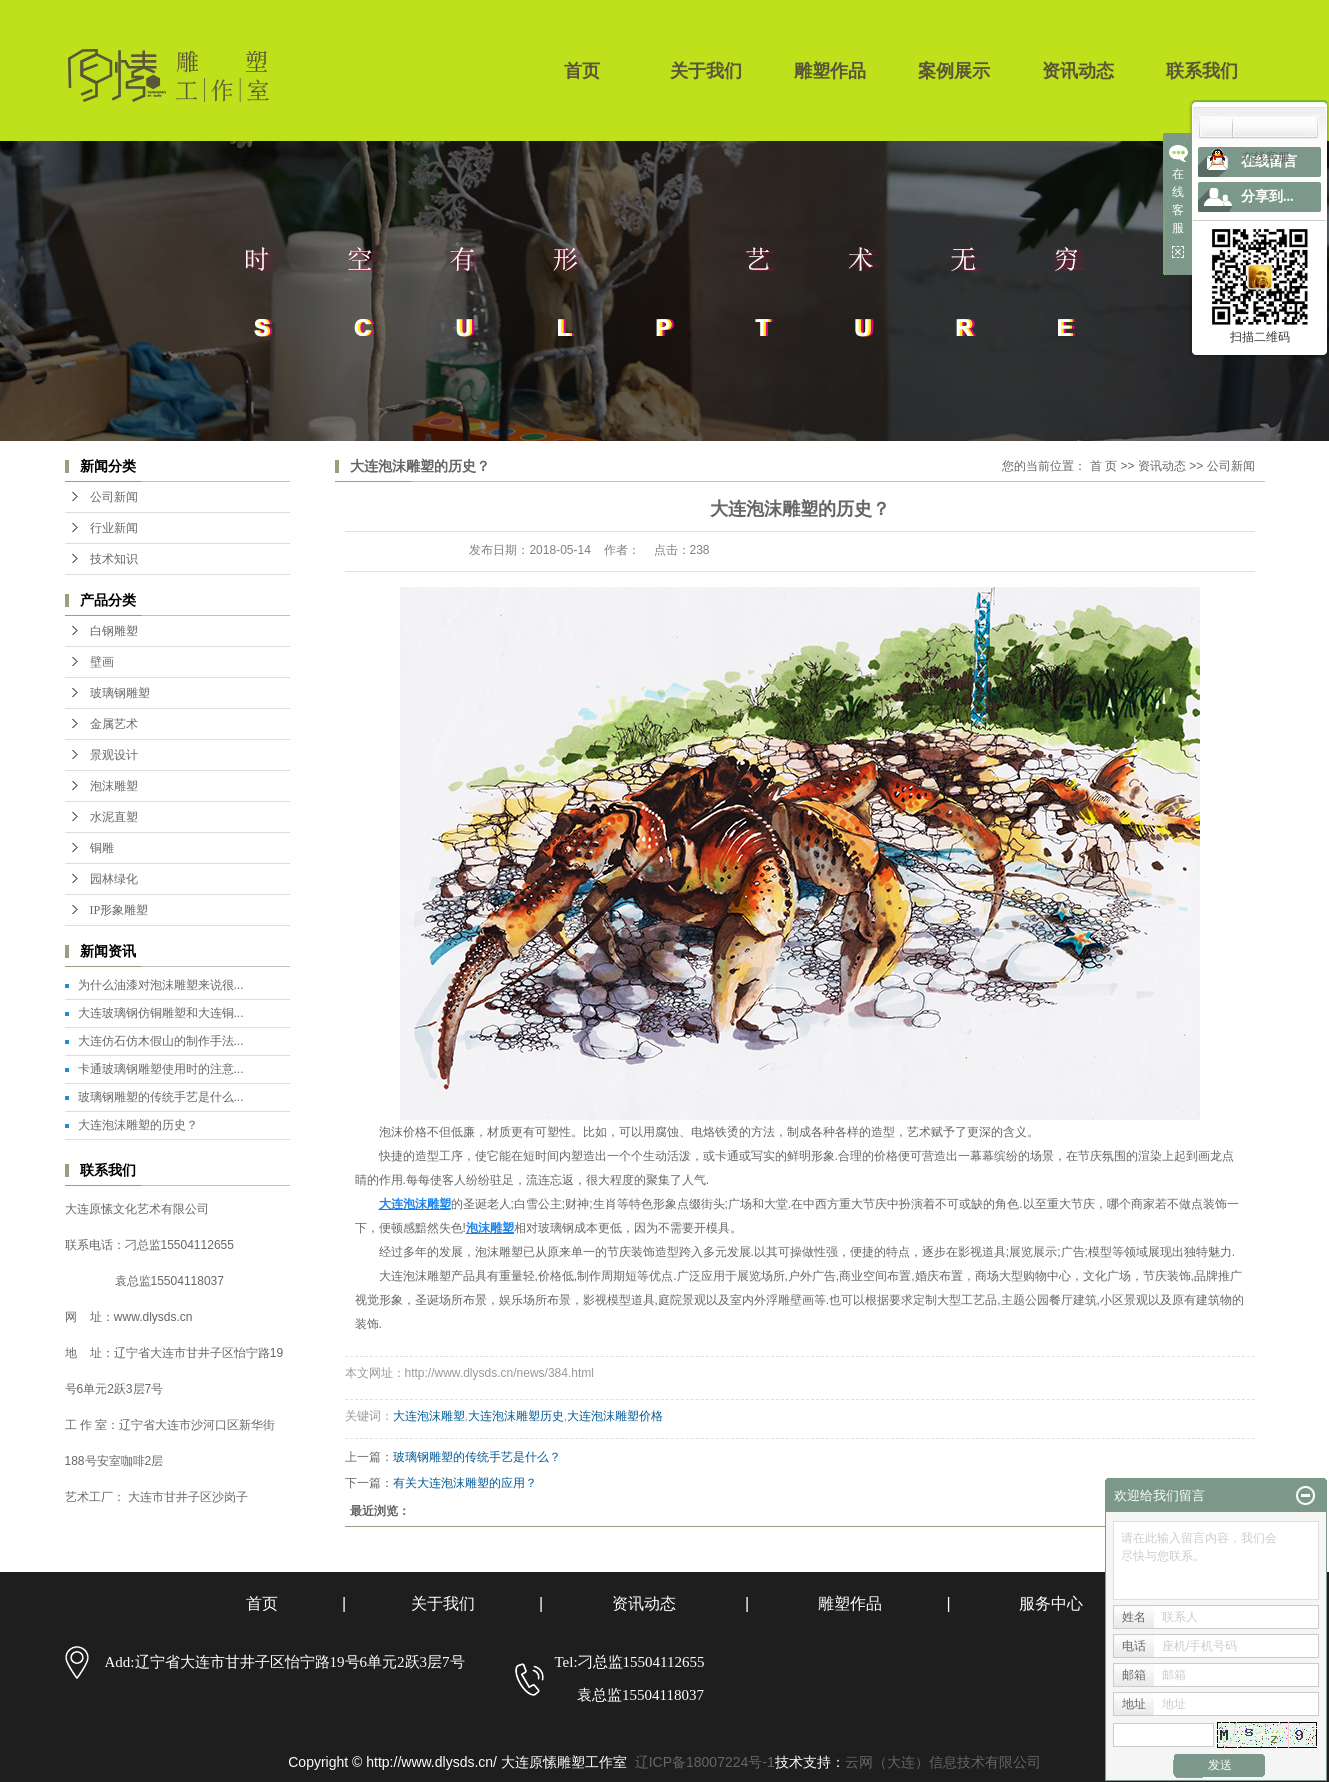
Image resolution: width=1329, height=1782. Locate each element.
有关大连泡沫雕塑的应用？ (465, 1483)
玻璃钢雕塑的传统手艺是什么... (161, 1097)
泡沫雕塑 (114, 786)
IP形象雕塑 (119, 910)
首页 (582, 71)
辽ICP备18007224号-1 (705, 1762)
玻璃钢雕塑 (120, 693)
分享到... (1267, 196)
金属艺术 (114, 724)
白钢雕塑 (114, 631)
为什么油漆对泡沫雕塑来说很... (161, 985)
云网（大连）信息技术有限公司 (943, 1762)
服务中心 (1051, 1603)
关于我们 (706, 71)
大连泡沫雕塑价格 (615, 1416)
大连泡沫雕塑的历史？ (138, 1125)
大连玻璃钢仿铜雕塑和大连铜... (161, 1013)
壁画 (102, 662)
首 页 (1103, 466)
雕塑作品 (830, 71)
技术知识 (114, 559)
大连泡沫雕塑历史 (516, 1416)
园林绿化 (114, 879)
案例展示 (954, 71)
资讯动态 (1078, 71)
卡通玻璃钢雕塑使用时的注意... (161, 1069)
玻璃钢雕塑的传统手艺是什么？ (477, 1457)
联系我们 (1202, 71)
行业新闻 (114, 528)
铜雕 (102, 848)
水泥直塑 (114, 817)
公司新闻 (114, 497)
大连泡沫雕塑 (429, 1416)
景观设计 (114, 755)
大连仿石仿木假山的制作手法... (161, 1041)
